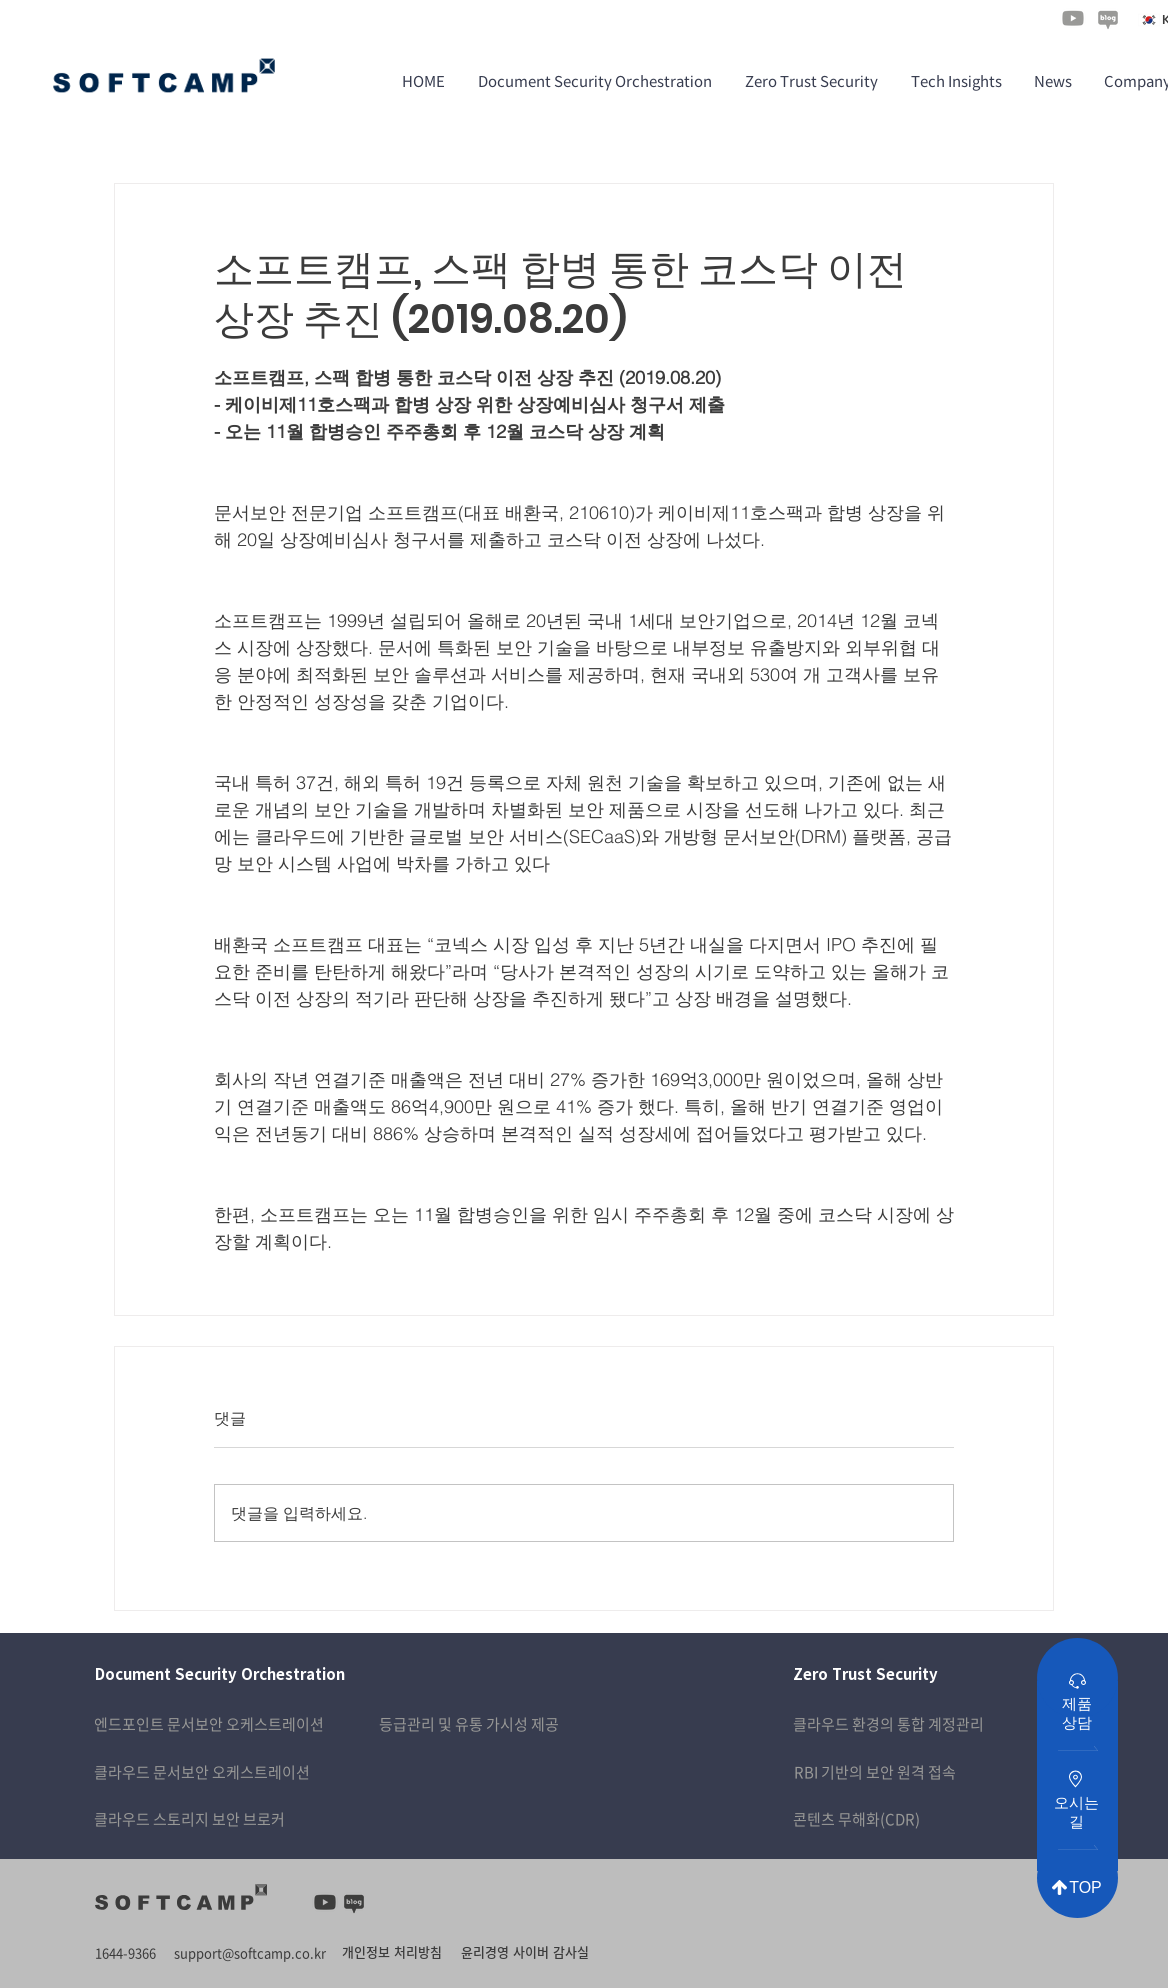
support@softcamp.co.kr (250, 1952)
